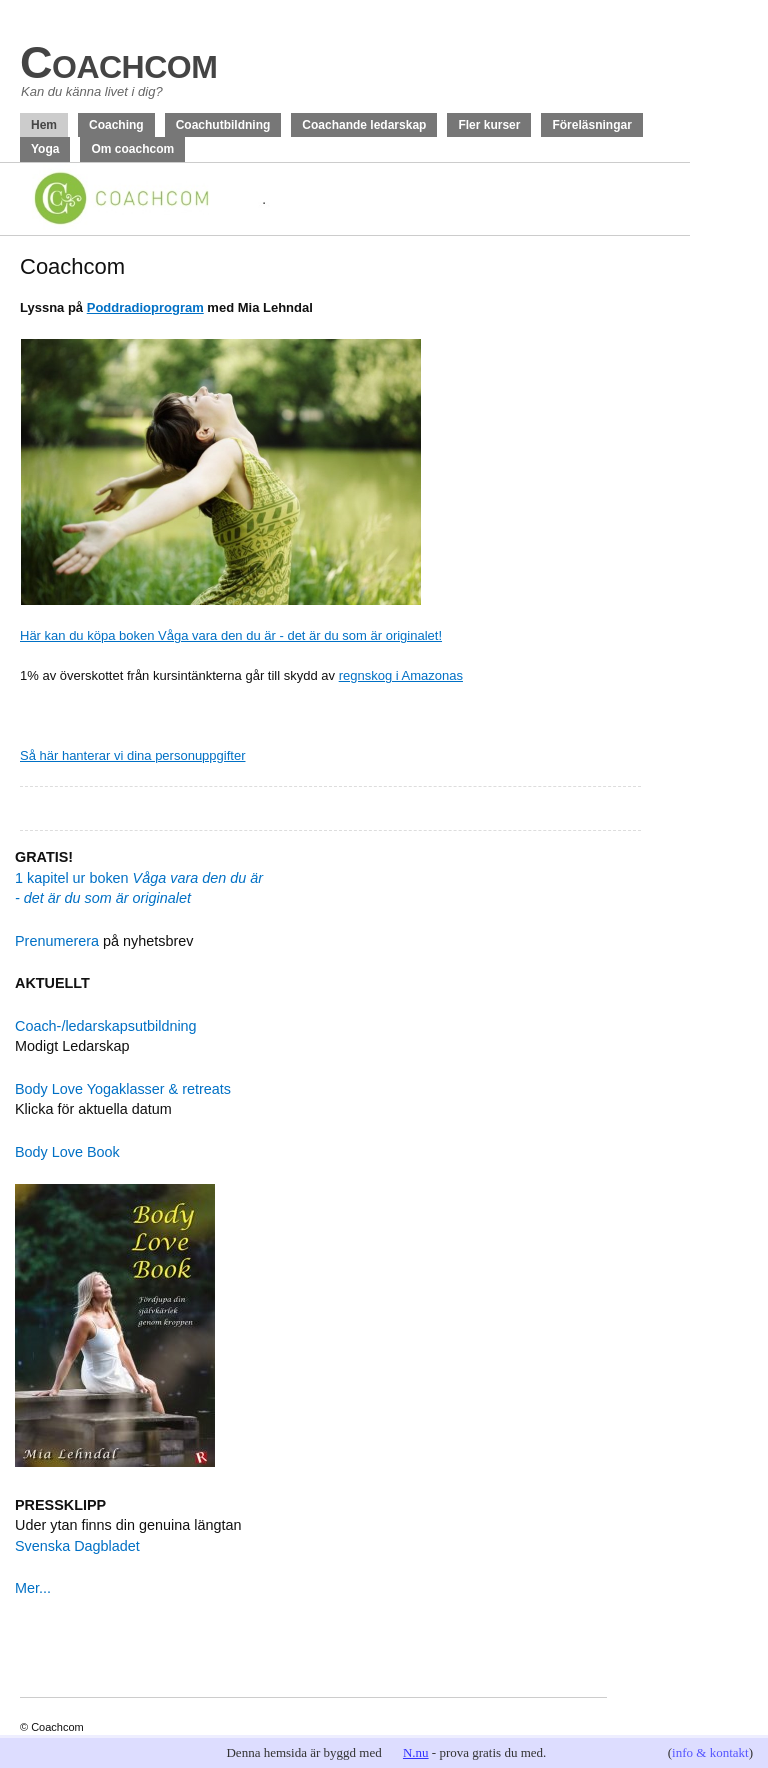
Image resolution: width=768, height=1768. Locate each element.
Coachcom (118, 62)
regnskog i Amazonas (401, 675)
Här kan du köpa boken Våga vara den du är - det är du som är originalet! (231, 635)
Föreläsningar (591, 125)
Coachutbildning (223, 125)
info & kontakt (710, 1752)
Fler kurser (489, 125)
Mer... (33, 1588)
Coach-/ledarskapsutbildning (106, 1026)
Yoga (45, 149)
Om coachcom (132, 149)
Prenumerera (57, 941)
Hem (44, 125)
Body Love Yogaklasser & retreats (123, 1089)
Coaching (116, 125)
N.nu (416, 1752)
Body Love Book (67, 1152)
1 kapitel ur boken (139, 878)
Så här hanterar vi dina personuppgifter (132, 755)
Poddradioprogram (145, 307)
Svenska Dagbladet (77, 1546)
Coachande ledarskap (364, 125)
